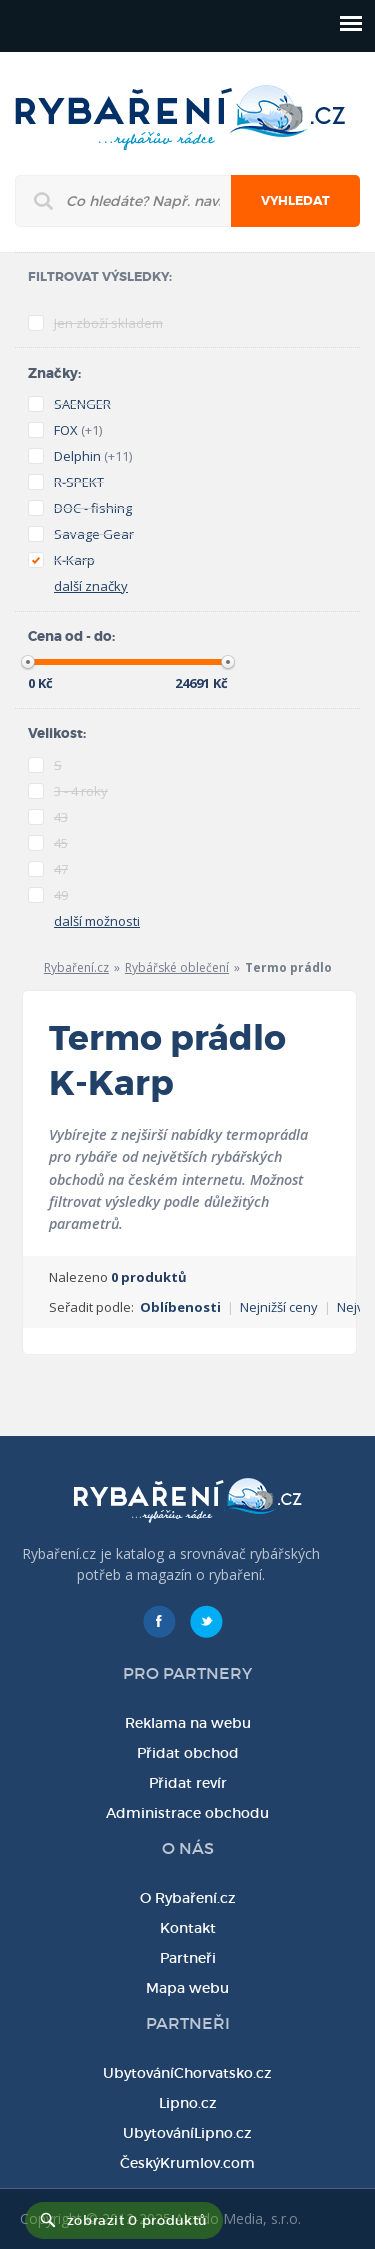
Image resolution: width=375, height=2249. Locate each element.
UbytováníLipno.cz (187, 2133)
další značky (91, 586)
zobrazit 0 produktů (137, 2220)
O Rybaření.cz (188, 1898)
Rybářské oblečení (177, 967)
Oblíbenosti (180, 1307)
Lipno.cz (188, 2103)
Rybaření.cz (76, 967)
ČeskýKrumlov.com (187, 2163)
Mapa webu (187, 1988)
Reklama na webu (188, 1723)
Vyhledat (295, 201)
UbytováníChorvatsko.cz (187, 2073)
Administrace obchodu (187, 1813)
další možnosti (97, 921)
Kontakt (188, 1928)
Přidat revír (188, 1783)
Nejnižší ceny (279, 1307)
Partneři (188, 1958)
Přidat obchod (188, 1753)
